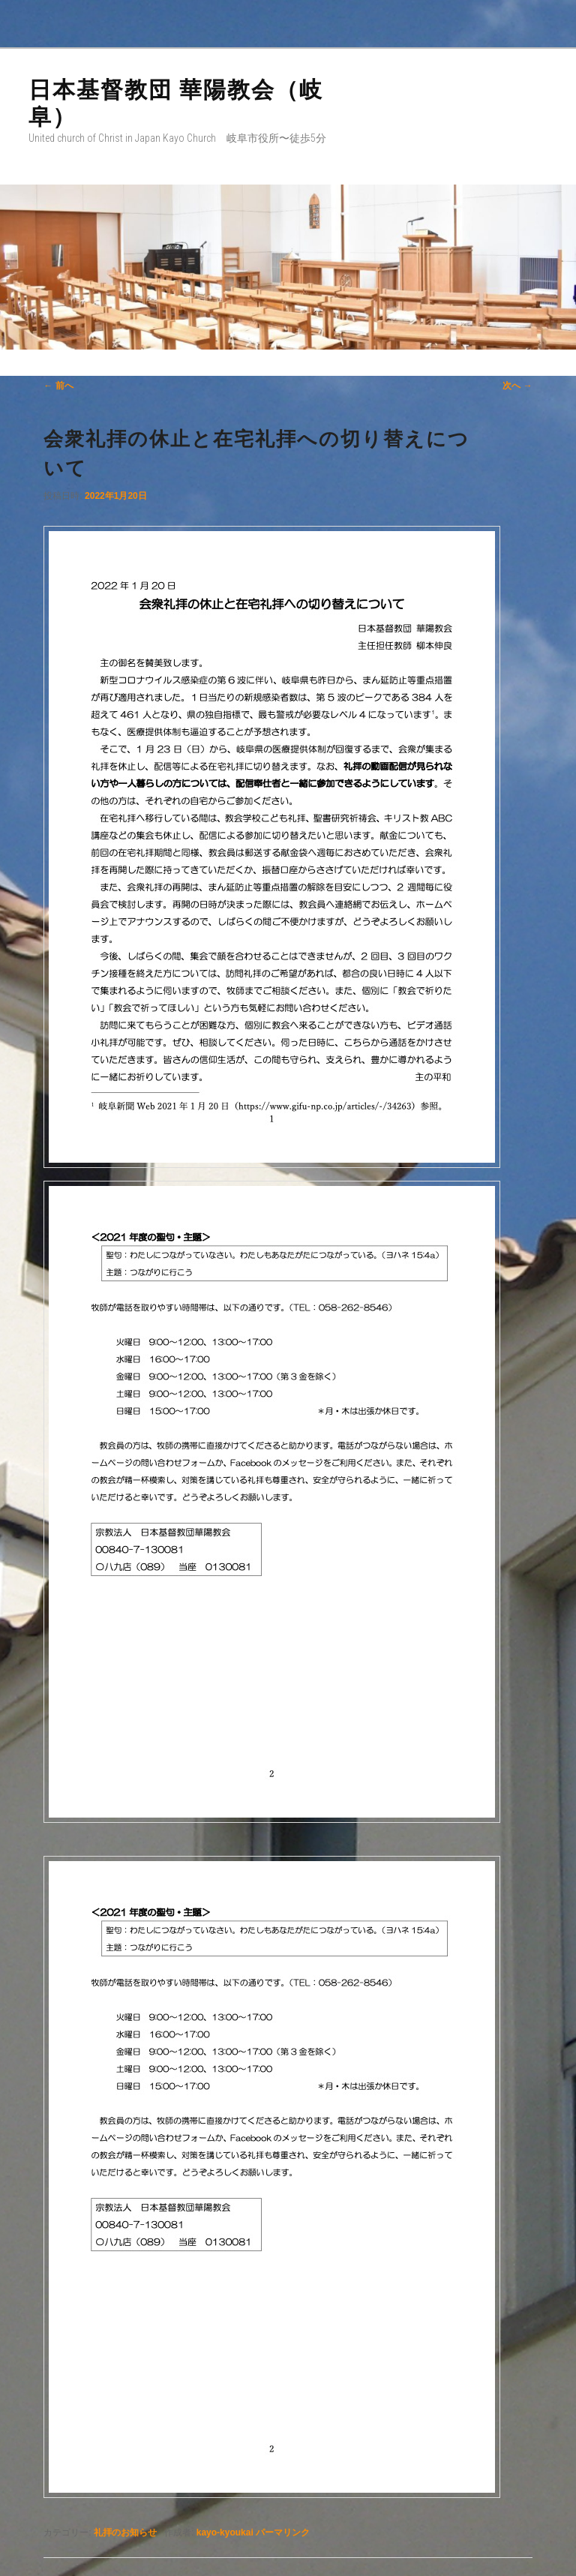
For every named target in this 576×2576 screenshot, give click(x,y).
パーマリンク (283, 2532)
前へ (58, 385)
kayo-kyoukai (225, 2532)
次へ (517, 385)
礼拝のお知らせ (125, 2532)
